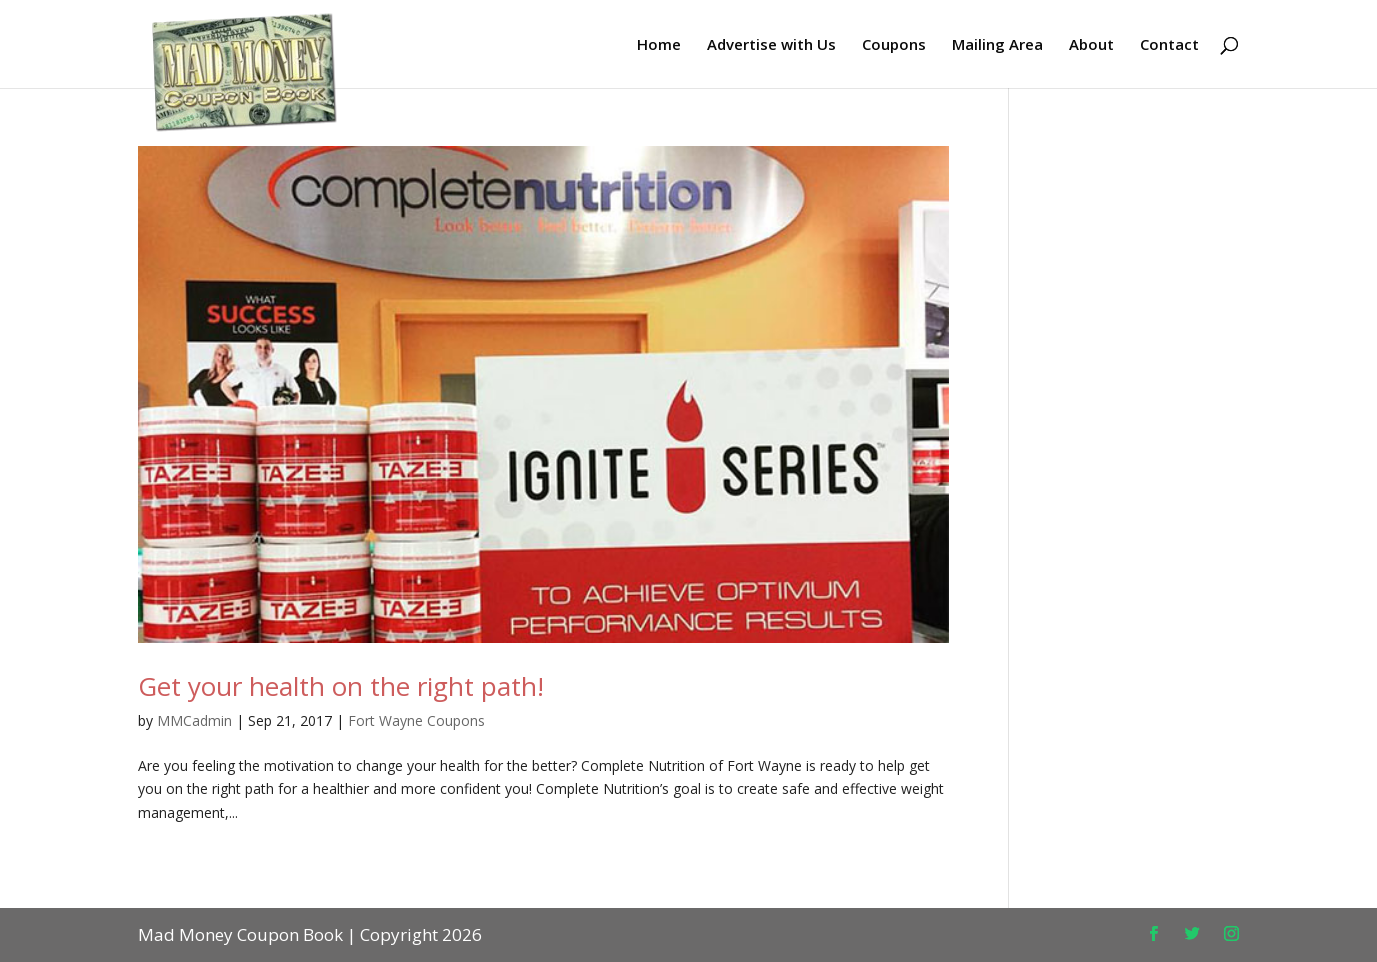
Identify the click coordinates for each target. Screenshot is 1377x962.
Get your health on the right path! (341, 686)
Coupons (894, 45)
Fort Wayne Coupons (416, 720)
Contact (1169, 45)
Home (659, 45)
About (1091, 45)
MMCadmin (194, 720)
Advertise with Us (771, 45)
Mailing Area (997, 45)
